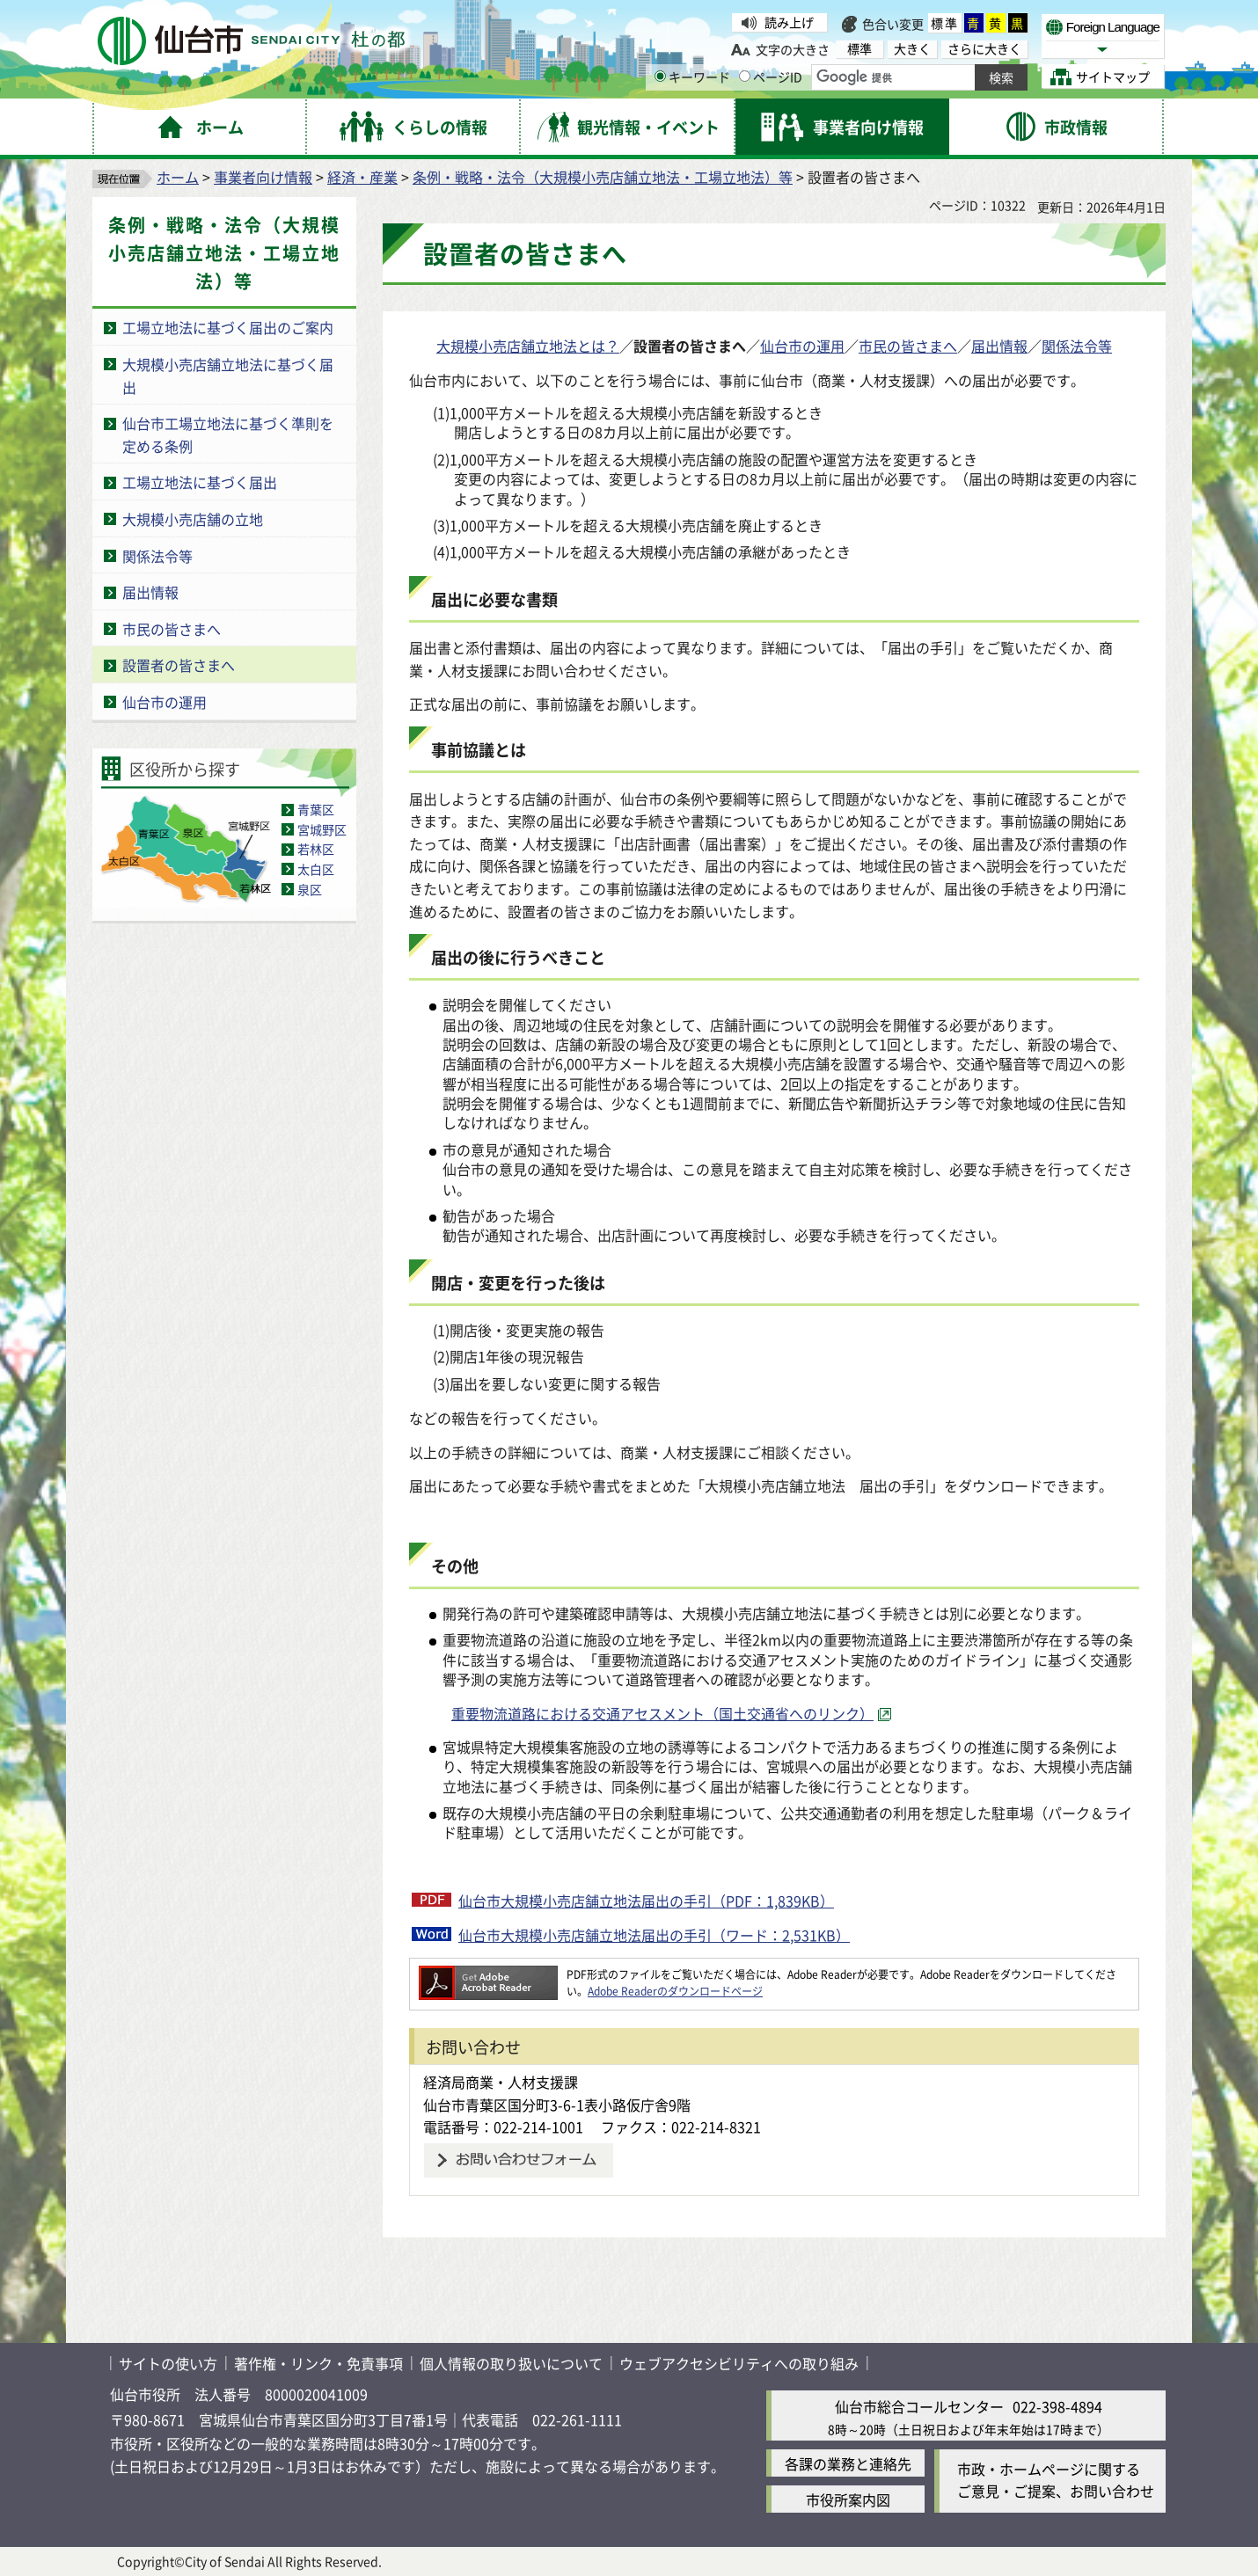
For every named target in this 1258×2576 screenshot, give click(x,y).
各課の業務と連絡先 (848, 2463)
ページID (770, 76)
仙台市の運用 (164, 701)
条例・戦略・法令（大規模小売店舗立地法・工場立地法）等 (603, 176)
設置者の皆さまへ (178, 664)
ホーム (178, 176)
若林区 (315, 848)
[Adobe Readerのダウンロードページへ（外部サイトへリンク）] (488, 1974)
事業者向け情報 (263, 176)
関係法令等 (157, 555)
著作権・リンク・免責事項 (318, 2363)
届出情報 (150, 591)
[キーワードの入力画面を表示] (660, 76)
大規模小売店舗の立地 (192, 518)
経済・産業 (362, 176)
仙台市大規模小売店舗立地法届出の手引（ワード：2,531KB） (654, 1934)
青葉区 (315, 809)
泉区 (309, 889)
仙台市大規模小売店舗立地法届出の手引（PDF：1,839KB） (646, 1900)
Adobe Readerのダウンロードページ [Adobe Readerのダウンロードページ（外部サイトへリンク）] (675, 1990)
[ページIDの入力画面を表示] (744, 76)
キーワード (692, 76)
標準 (945, 23)
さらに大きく (984, 48)
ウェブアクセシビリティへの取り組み (739, 2363)
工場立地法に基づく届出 (199, 482)
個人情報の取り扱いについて (511, 2363)
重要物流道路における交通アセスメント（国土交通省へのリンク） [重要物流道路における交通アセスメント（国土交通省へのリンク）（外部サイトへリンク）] (662, 1713)
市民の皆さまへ (171, 628)
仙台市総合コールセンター (919, 2406)
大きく (912, 48)
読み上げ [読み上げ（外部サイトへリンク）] (789, 22)
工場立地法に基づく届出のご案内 (227, 327)
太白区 (315, 869)
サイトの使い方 (168, 2363)
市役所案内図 (848, 2499)
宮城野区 (322, 829)
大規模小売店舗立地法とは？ (527, 345)
